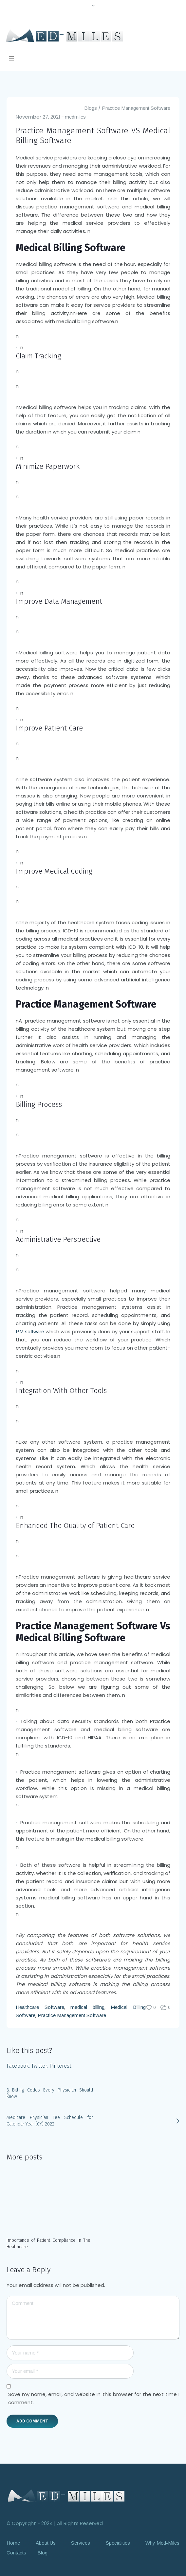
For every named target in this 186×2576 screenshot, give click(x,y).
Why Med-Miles (162, 2542)
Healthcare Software (40, 2007)
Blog (42, 2552)
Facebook (18, 2066)
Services (80, 2542)
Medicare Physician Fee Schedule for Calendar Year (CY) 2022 (50, 2121)
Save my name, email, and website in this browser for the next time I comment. (93, 2397)
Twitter (39, 2066)
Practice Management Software (136, 108)
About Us (46, 2542)
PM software (30, 1331)
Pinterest (60, 2066)
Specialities (118, 2542)
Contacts (16, 2552)
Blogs (90, 108)
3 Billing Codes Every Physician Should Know (50, 2093)
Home (13, 2542)
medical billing (87, 2007)
